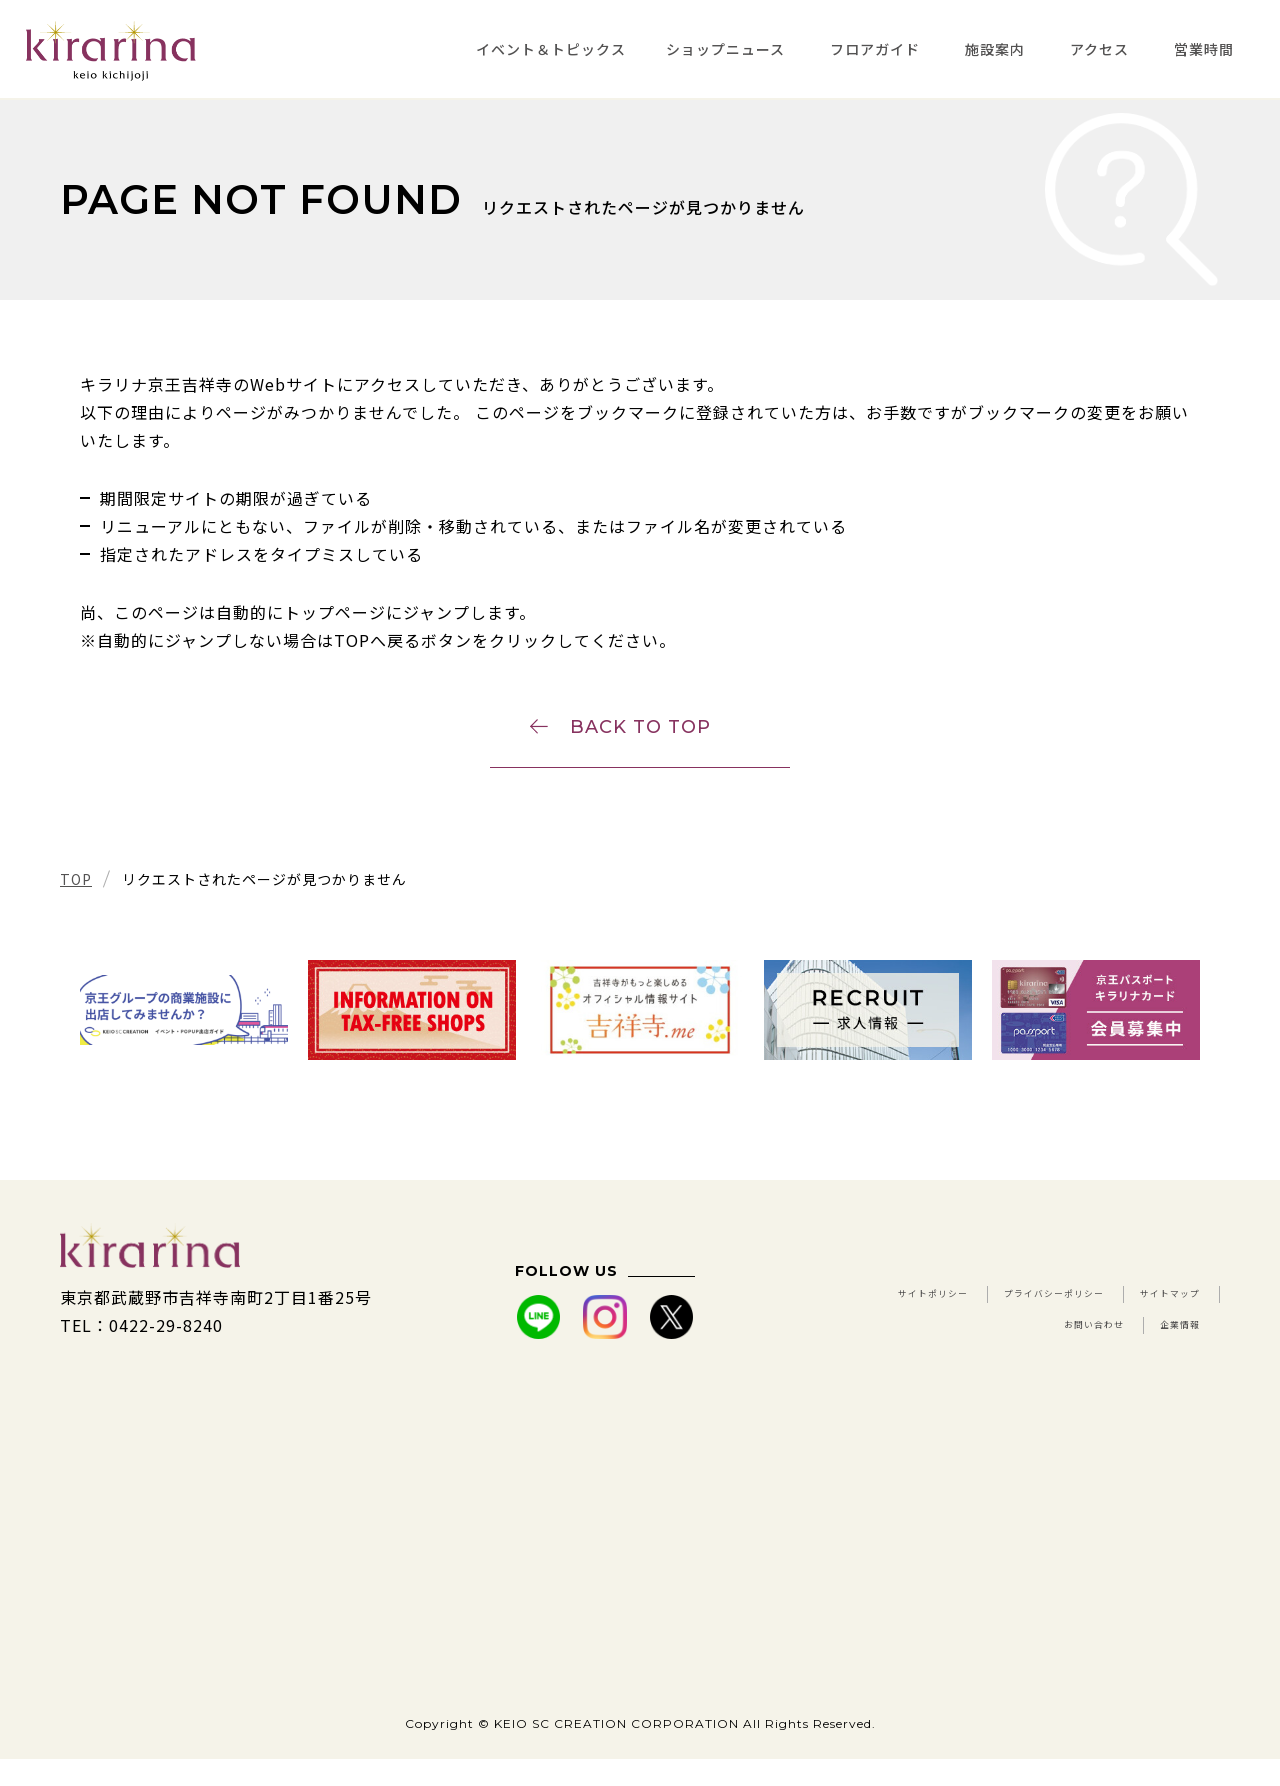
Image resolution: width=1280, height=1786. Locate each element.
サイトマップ (889, 1352)
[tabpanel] (184, 1037)
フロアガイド (875, 49)
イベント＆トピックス (551, 49)
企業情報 (1166, 1352)
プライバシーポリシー (1115, 1324)
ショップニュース (725, 49)
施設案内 (995, 49)
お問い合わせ (1036, 1352)
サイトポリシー (925, 1324)
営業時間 (1204, 49)
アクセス (1099, 49)
